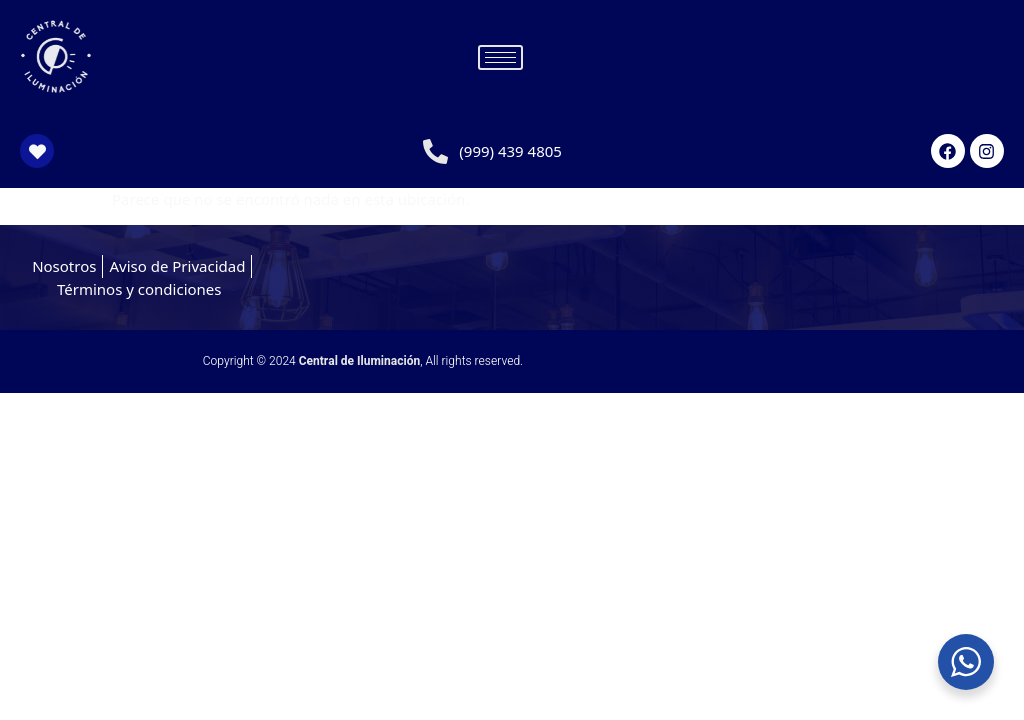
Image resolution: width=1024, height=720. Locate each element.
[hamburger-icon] (500, 57)
